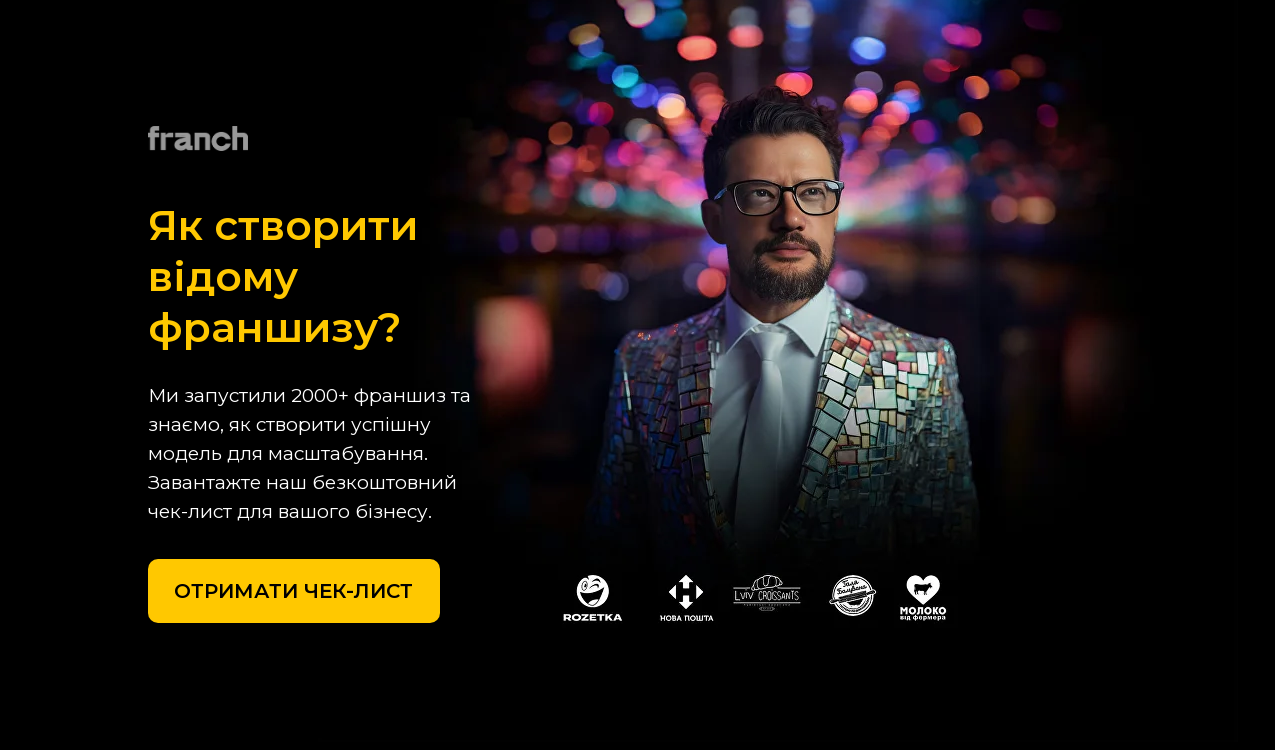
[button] (294, 591)
